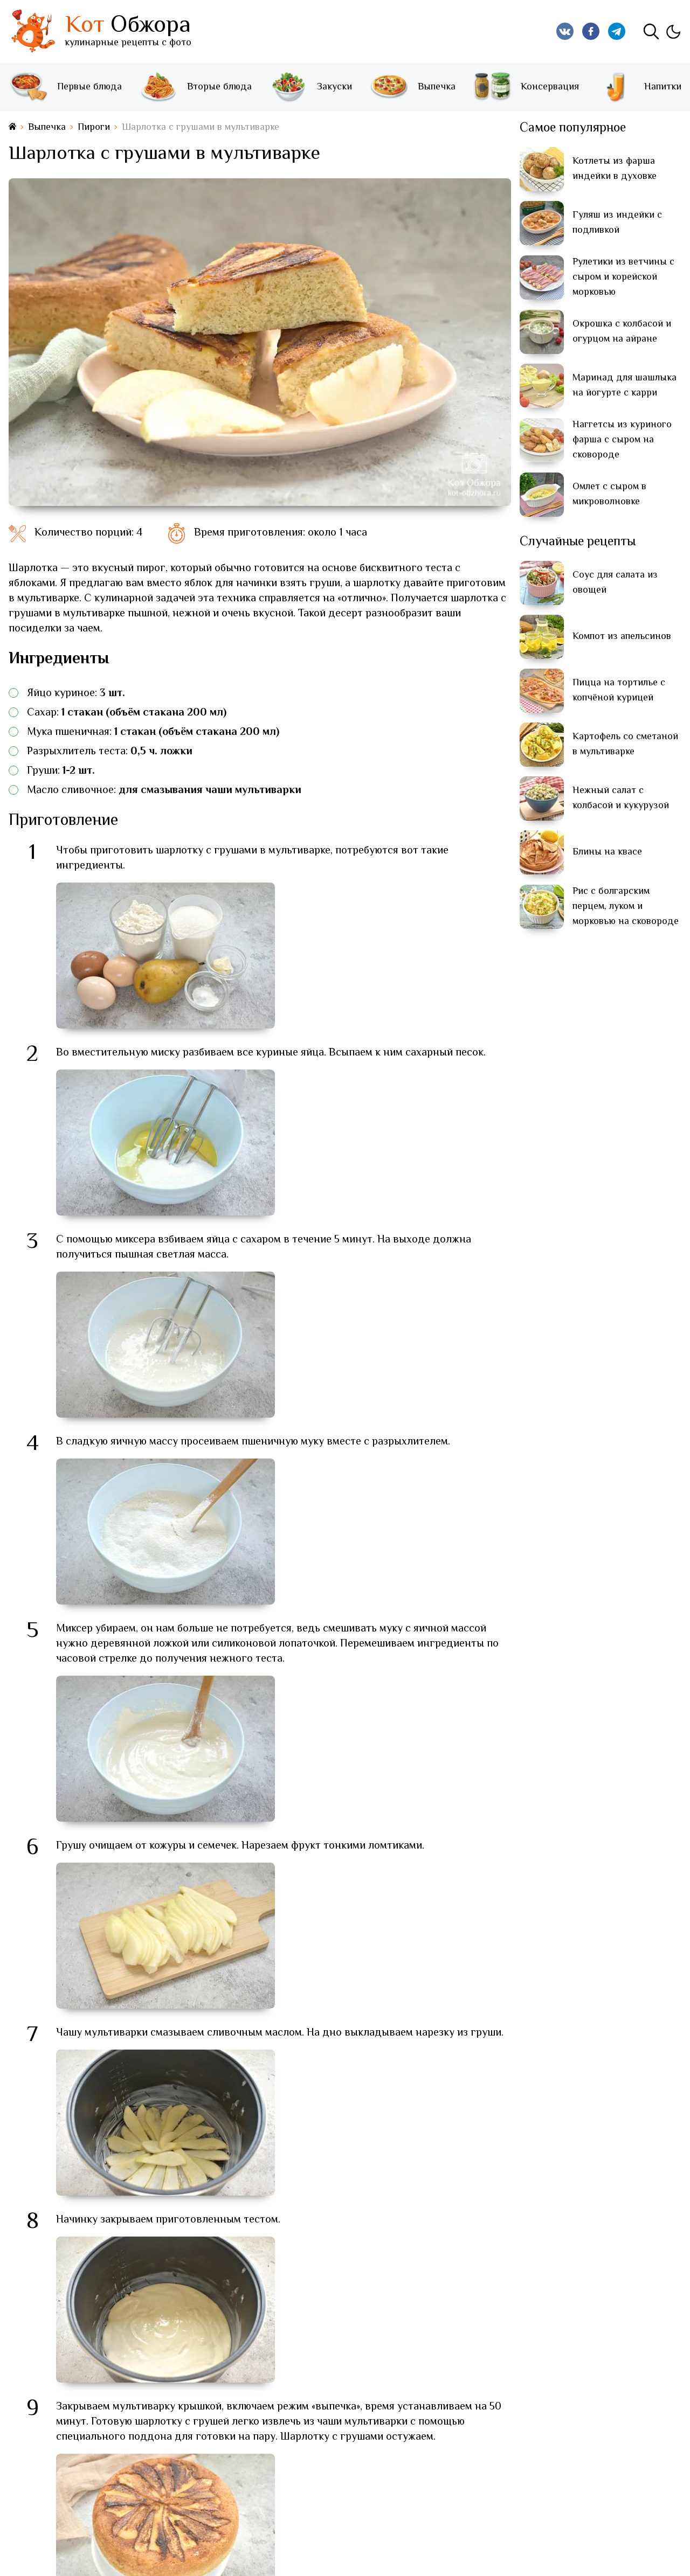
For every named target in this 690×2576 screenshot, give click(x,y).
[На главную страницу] (12, 127)
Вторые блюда (195, 87)
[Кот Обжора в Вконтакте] (565, 31)
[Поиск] (651, 31)
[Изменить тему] (672, 31)
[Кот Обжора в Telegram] (616, 31)
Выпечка (412, 87)
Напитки (638, 87)
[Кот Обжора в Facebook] (590, 31)
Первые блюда (65, 87)
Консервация (525, 87)
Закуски (310, 87)
